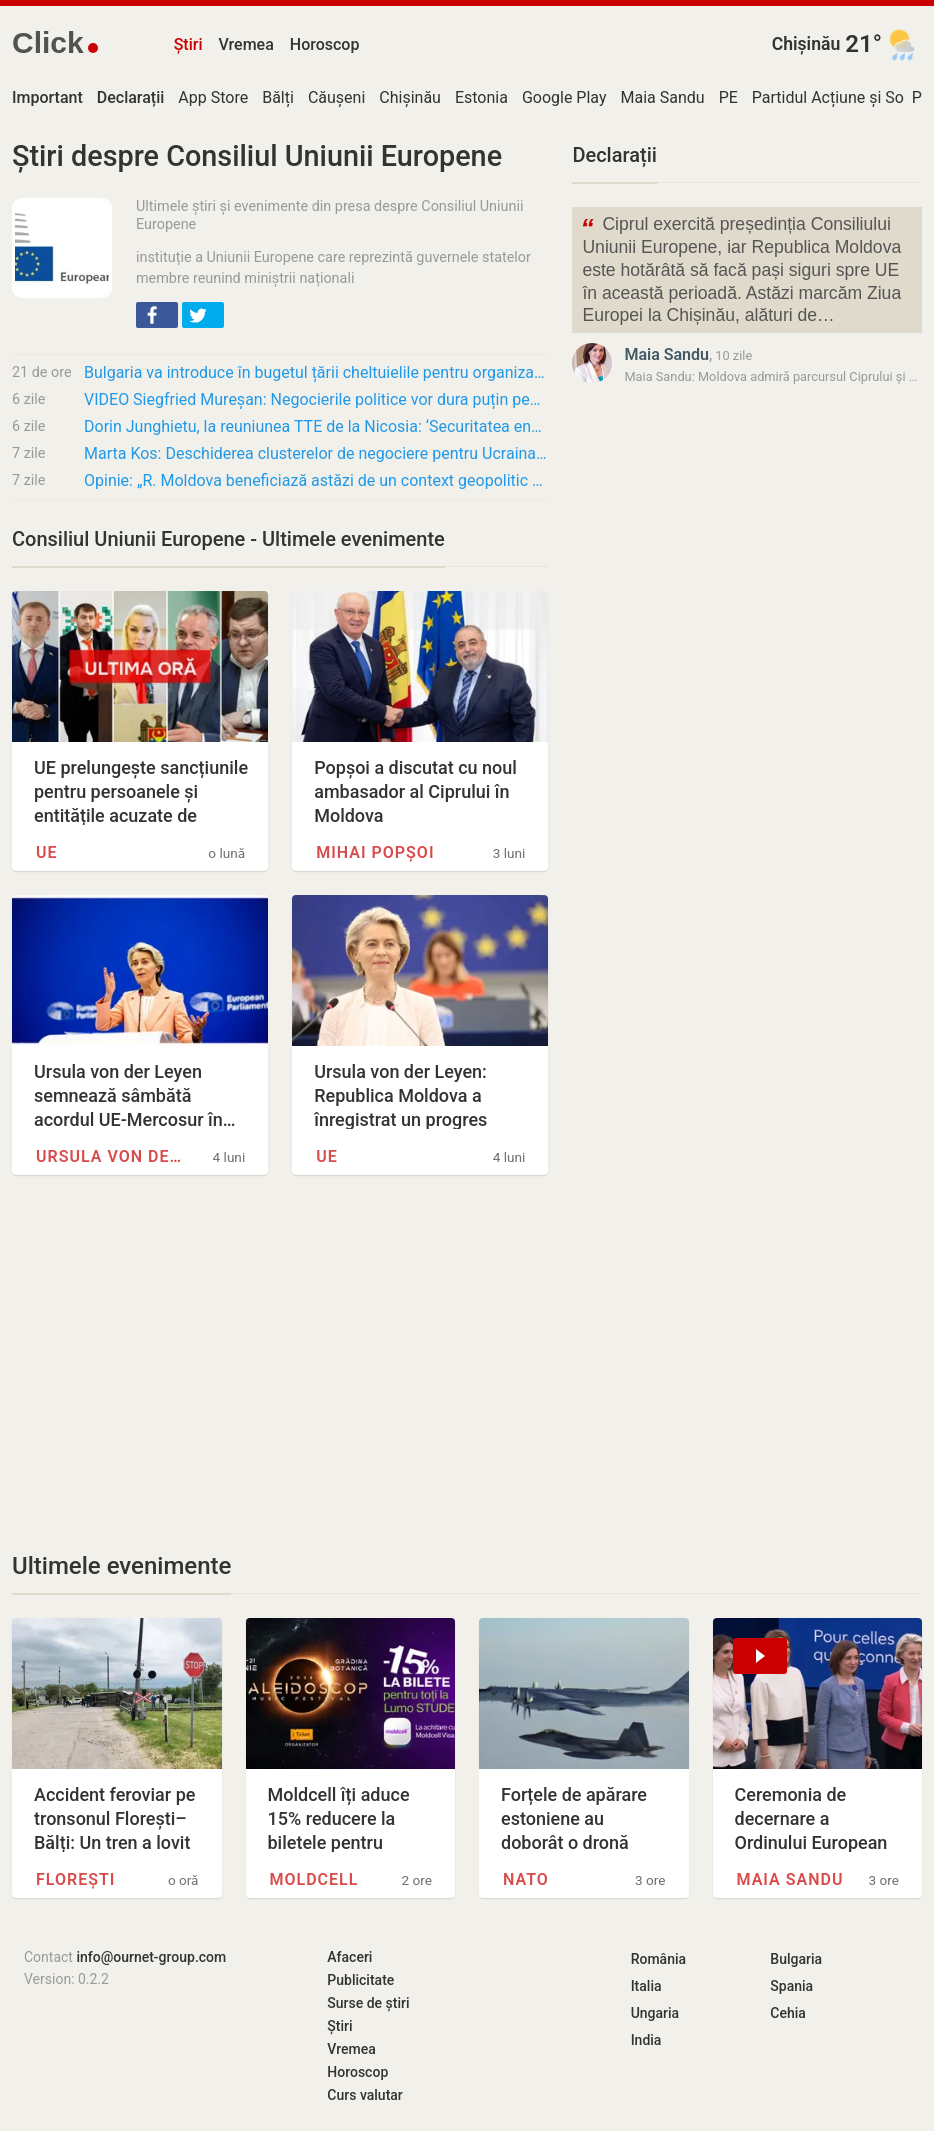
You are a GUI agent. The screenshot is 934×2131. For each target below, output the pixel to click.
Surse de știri (368, 2003)
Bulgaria (796, 1959)
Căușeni (336, 97)
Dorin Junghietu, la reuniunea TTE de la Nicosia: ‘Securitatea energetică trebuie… (316, 426)
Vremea (245, 44)
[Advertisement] (280, 1363)
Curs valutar (364, 2095)
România (658, 1959)
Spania (791, 1986)
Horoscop (325, 44)
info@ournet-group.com (151, 1957)
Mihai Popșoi (375, 852)
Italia (646, 1986)
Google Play (564, 97)
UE (47, 852)
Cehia (788, 2013)
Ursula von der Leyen (109, 1156)
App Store (213, 97)
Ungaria (655, 2013)
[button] (157, 315)
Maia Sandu (663, 97)
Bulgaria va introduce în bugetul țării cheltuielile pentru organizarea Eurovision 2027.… (316, 372)
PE (728, 97)
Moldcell (314, 1879)
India (646, 2040)
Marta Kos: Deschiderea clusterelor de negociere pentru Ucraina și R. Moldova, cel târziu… (316, 453)
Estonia (481, 97)
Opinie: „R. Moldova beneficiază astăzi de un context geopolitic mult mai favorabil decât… (316, 480)
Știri (188, 44)
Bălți (278, 97)
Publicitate (360, 1980)
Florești (75, 1879)
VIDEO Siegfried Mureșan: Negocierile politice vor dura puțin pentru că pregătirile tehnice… (316, 399)
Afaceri (349, 1957)
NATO (526, 1879)
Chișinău (806, 44)
